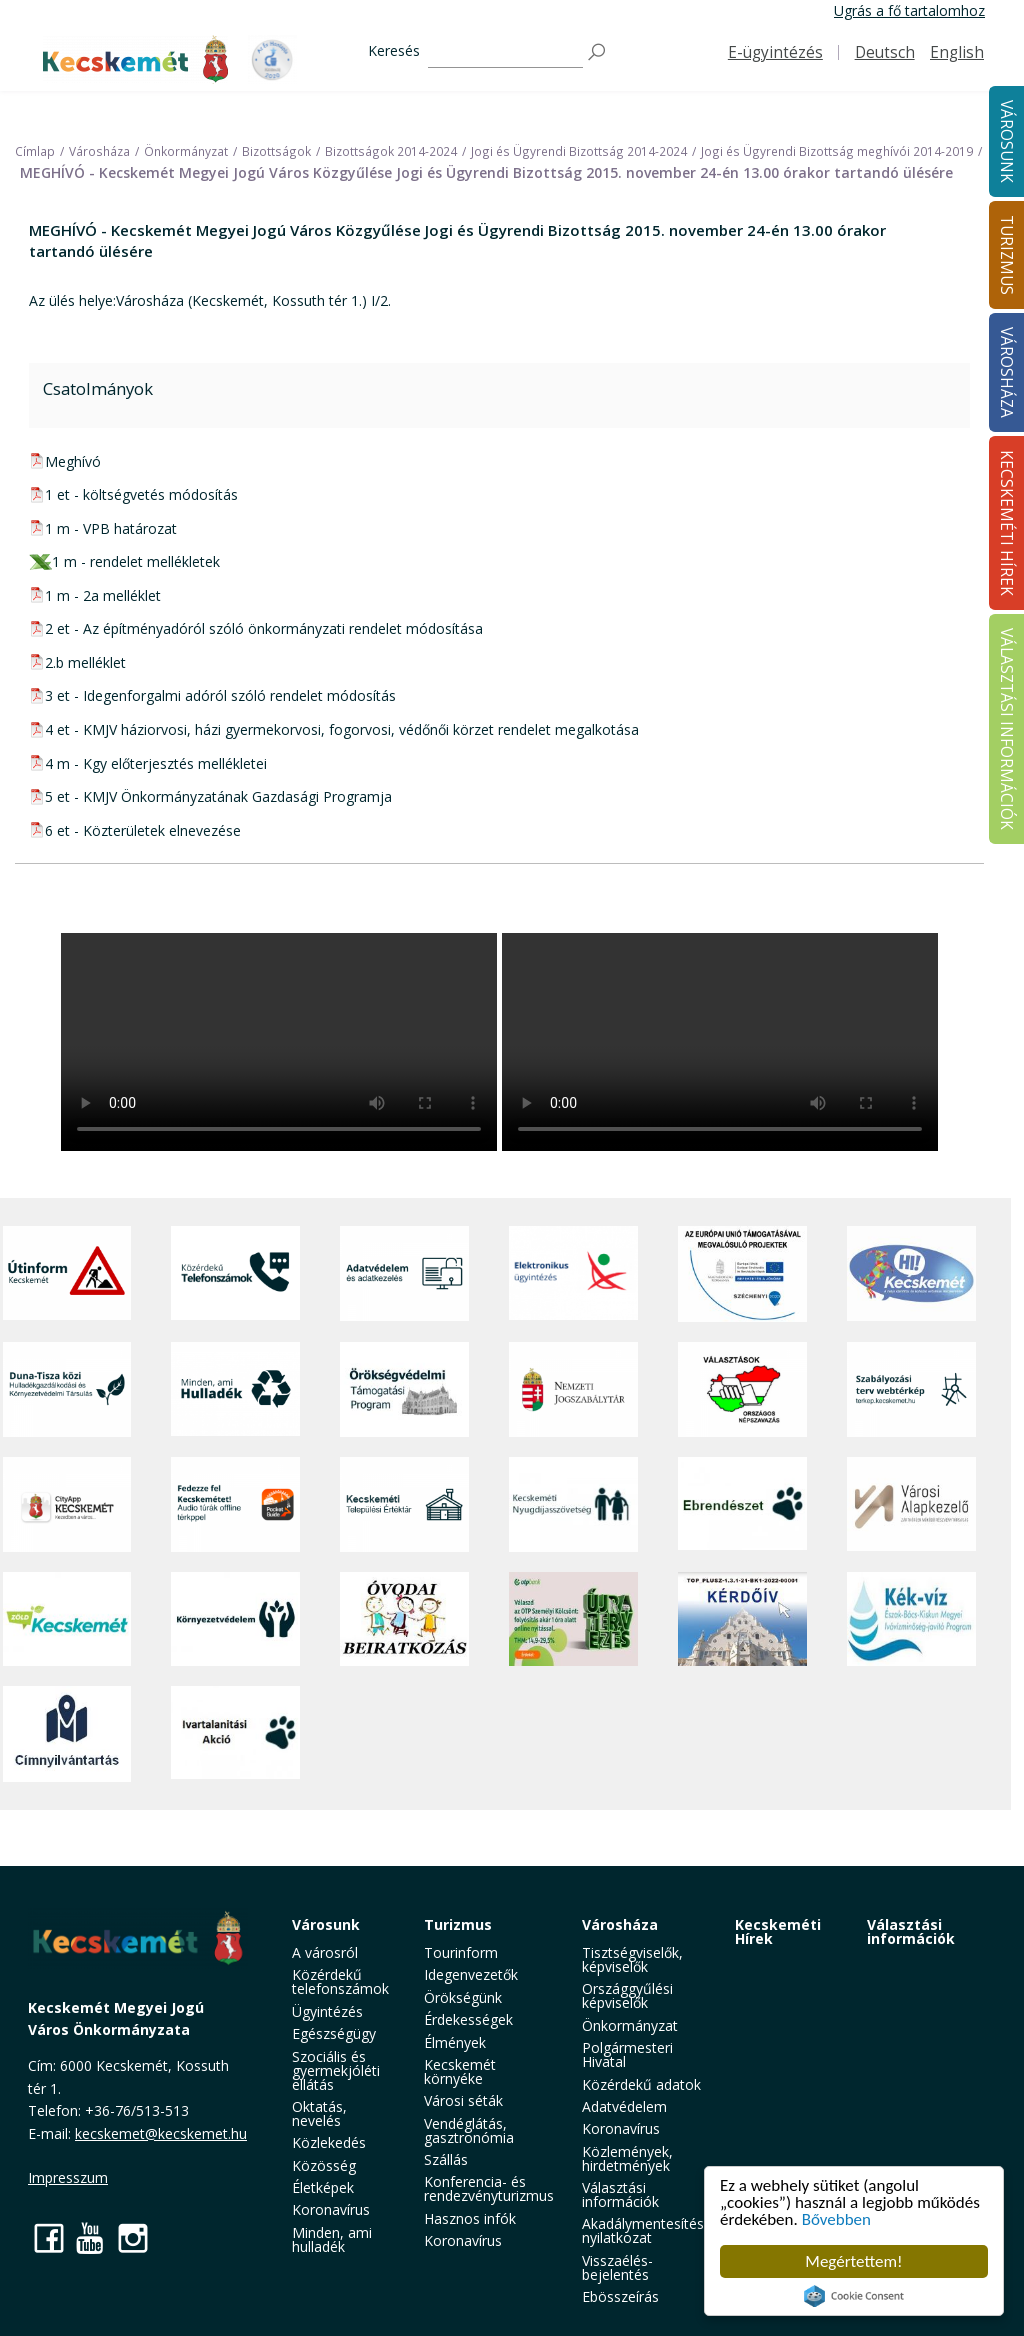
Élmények (455, 2042)
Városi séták (463, 2100)
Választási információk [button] (620, 2194)
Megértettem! (853, 2261)
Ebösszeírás (620, 2296)
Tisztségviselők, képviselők (632, 1959)
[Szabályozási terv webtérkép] (911, 1389)
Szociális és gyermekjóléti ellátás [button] (336, 2070)
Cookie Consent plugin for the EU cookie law (854, 2296)
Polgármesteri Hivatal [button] (627, 2054)
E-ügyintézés (775, 52)
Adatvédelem (624, 2106)
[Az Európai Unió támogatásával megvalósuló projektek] (742, 1274)
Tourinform (461, 1952)
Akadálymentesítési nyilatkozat (644, 2230)
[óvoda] (404, 1619)
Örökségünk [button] (463, 1997)
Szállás (446, 2159)
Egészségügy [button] (334, 2033)
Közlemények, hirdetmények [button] (627, 2158)
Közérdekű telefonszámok (340, 1981)
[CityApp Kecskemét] (67, 1504)
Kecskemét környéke (460, 2071)
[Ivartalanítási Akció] (235, 1734)
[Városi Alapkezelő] (911, 1504)
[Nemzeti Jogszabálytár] (573, 1389)
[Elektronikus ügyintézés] (573, 1274)
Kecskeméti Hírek (778, 1931)
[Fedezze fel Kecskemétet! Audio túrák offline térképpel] (235, 1504)
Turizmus (458, 1924)
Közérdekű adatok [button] (641, 2084)
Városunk (326, 1924)
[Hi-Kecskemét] (911, 1274)
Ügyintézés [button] (327, 2011)
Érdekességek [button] (468, 2019)
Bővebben (836, 2219)
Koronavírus (331, 2209)
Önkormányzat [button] (630, 2025)
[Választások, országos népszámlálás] (742, 1389)
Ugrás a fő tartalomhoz (909, 10)
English (957, 52)
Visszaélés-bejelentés (617, 2267)
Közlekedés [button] (329, 2142)
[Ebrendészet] (742, 1504)
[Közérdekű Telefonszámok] (235, 1274)
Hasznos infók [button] (470, 2218)
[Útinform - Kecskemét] (67, 1274)
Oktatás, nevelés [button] (319, 2113)
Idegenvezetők (471, 1974)
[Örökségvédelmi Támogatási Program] (404, 1389)
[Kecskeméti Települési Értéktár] (404, 1504)
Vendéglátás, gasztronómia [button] (469, 2130)
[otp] (573, 1619)
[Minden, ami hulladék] (235, 1389)
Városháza (620, 1924)
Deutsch (885, 52)
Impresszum (68, 2177)
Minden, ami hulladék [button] (332, 2239)
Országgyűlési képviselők (627, 1995)
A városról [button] (325, 1952)
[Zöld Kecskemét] (67, 1619)
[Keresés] (505, 52)
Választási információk (911, 1931)
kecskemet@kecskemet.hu (161, 2133)
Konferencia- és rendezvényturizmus (489, 2188)
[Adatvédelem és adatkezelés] (404, 1274)
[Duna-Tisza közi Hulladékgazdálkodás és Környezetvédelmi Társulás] (67, 1389)
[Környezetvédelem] (235, 1619)
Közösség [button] (324, 2165)
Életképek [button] (323, 2187)
